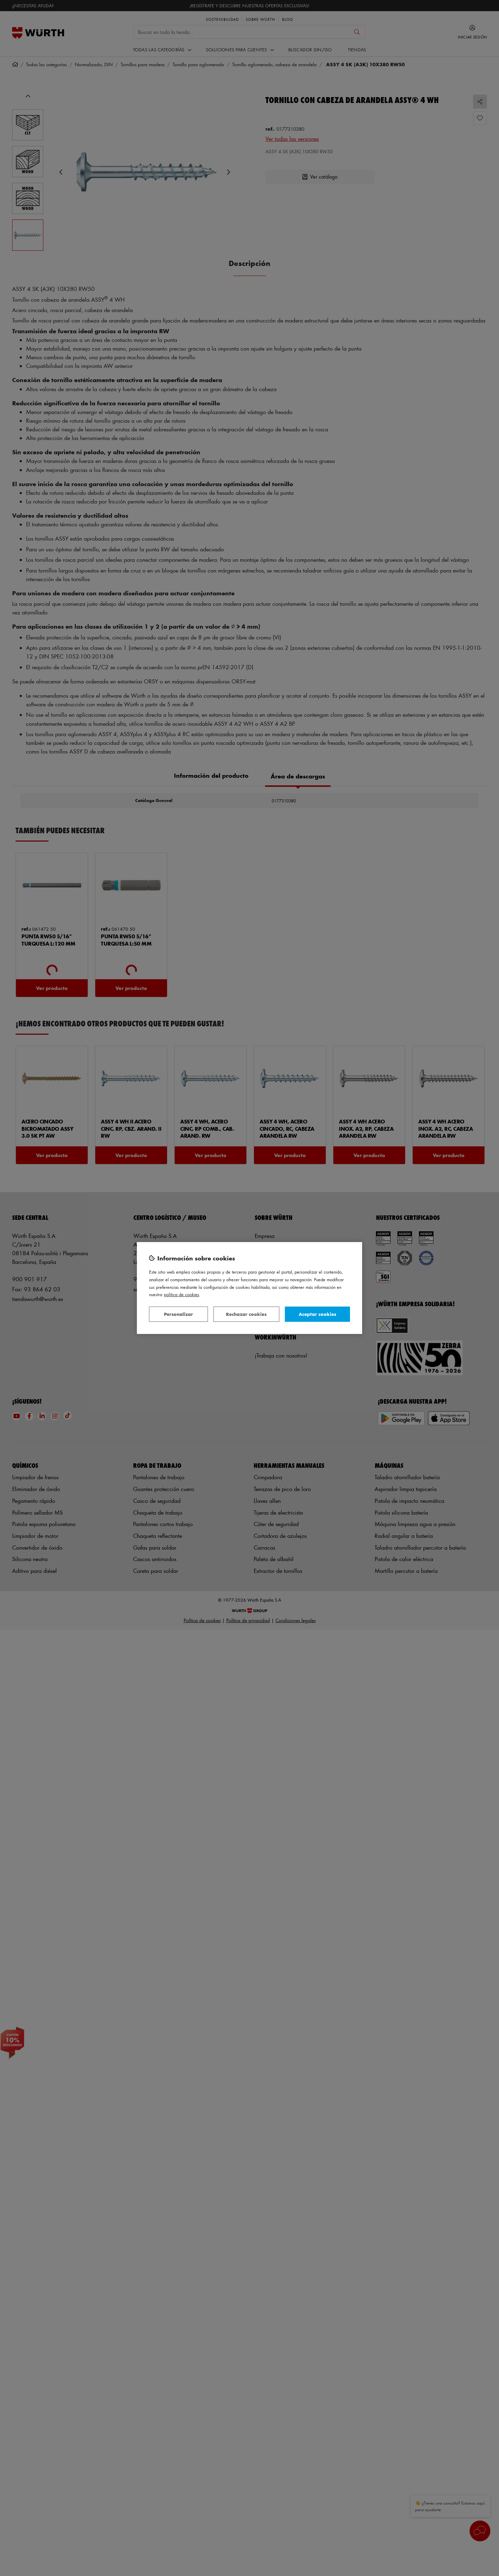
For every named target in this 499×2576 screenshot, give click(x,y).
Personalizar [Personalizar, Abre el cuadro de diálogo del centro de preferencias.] (178, 1314)
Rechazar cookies (246, 1314)
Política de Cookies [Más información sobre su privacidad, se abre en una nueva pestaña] (181, 1294)
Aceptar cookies (317, 1314)
